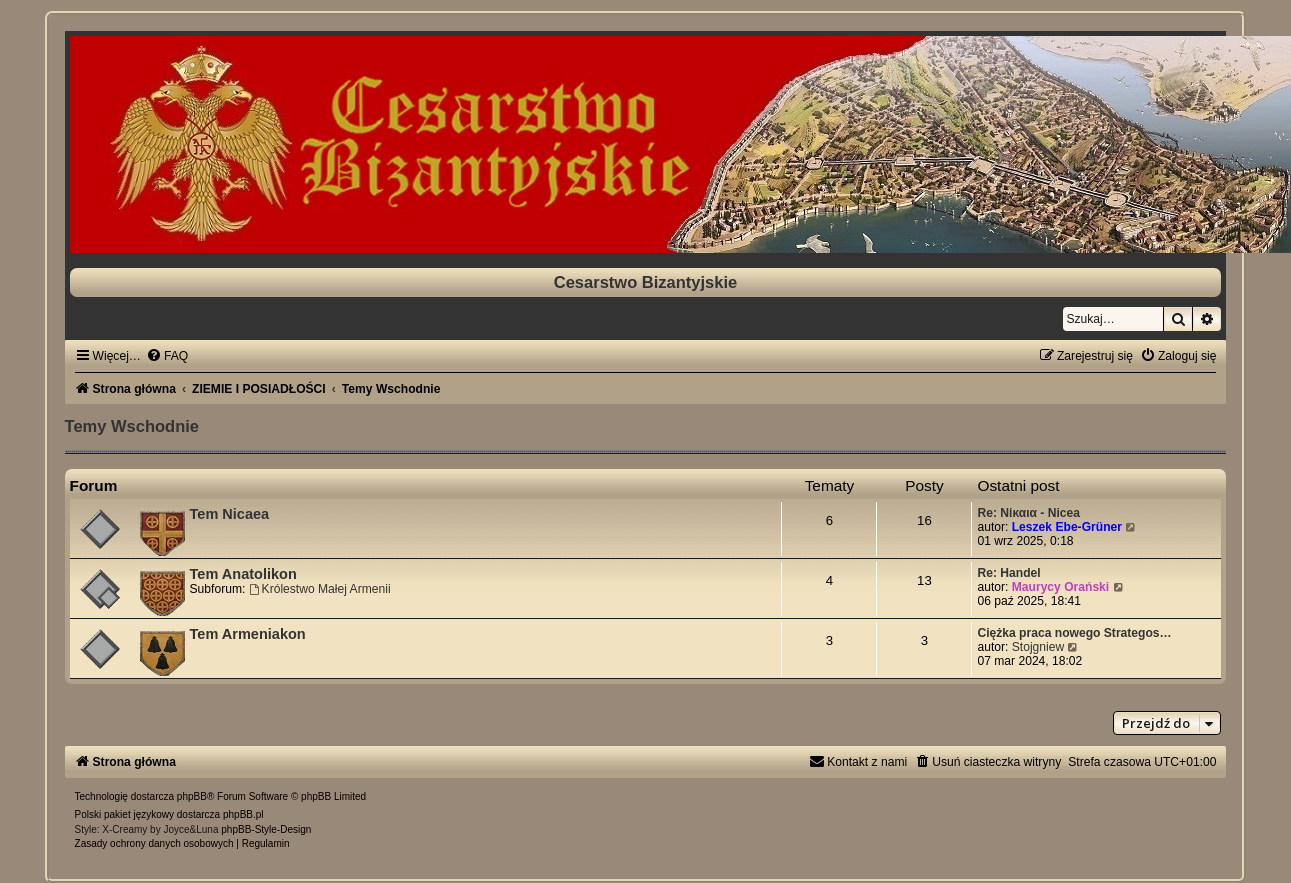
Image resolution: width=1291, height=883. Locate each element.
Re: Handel (1008, 573)
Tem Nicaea (230, 514)
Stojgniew (1038, 647)
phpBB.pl (243, 814)
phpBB (192, 796)
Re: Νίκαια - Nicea (1028, 513)
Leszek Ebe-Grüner (1067, 527)
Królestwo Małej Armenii (320, 589)
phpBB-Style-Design (266, 829)
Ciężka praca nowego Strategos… (1074, 633)
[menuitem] (167, 356)
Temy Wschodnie (132, 426)
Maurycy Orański (1060, 587)
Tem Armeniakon (248, 634)
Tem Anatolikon (243, 574)
